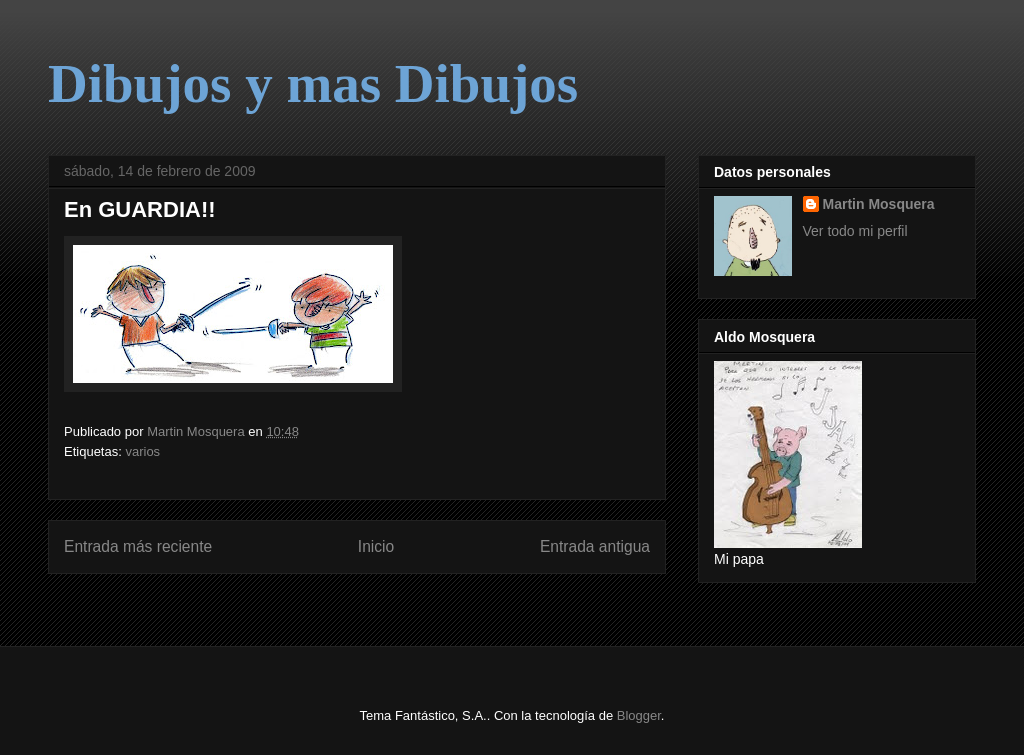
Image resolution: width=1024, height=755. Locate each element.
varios (142, 451)
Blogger (639, 715)
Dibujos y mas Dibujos (313, 83)
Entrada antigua (595, 546)
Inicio (376, 546)
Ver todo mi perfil (855, 231)
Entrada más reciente (138, 546)
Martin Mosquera (879, 204)
